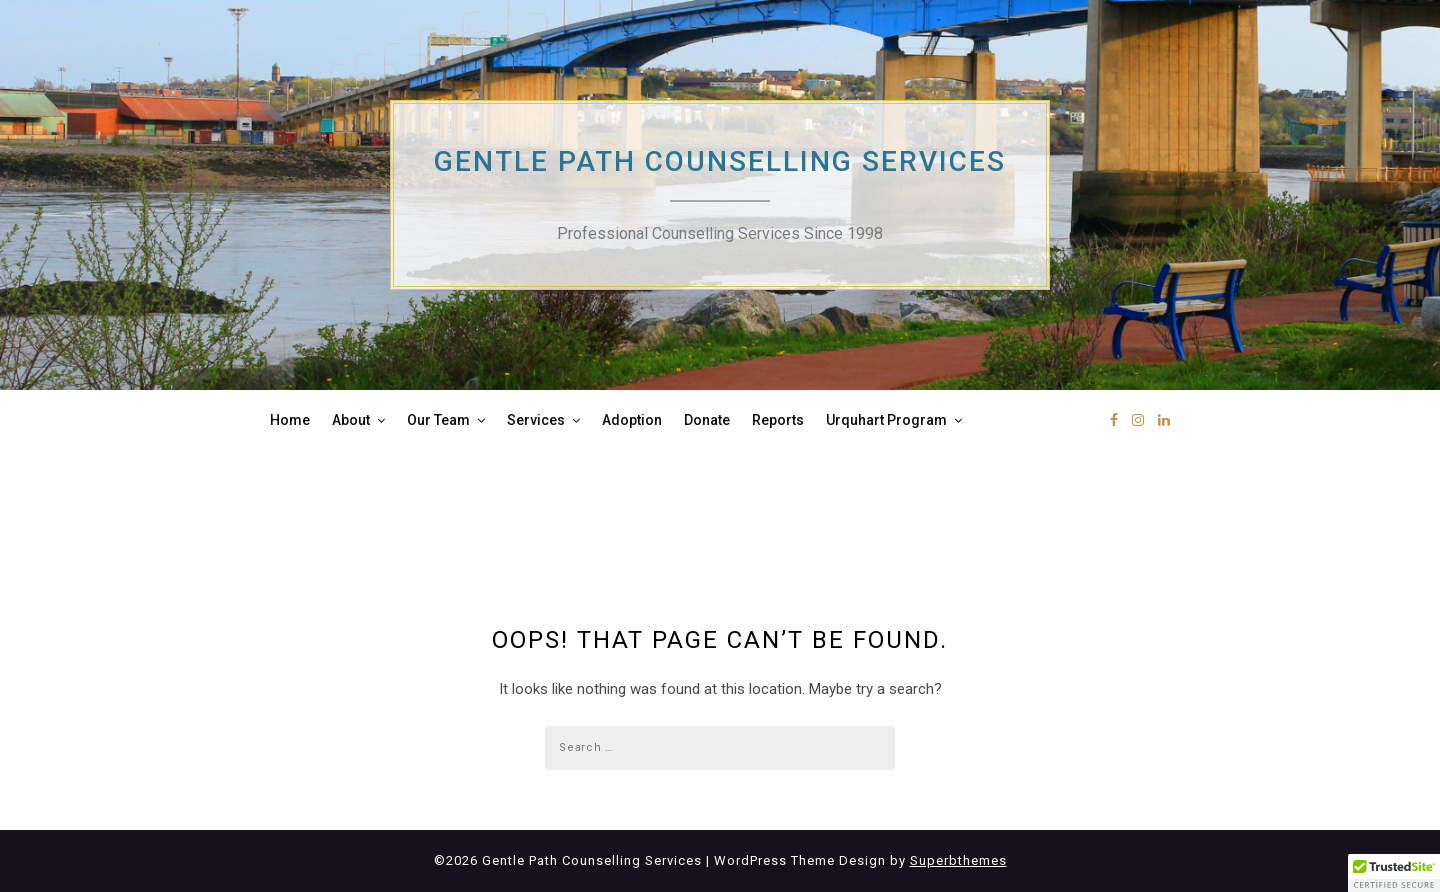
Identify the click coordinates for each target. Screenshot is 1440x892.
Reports (778, 420)
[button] (1394, 873)
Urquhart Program (886, 420)
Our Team (438, 420)
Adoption (632, 420)
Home (290, 420)
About (351, 420)
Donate (707, 420)
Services (536, 420)
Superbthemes (958, 860)
